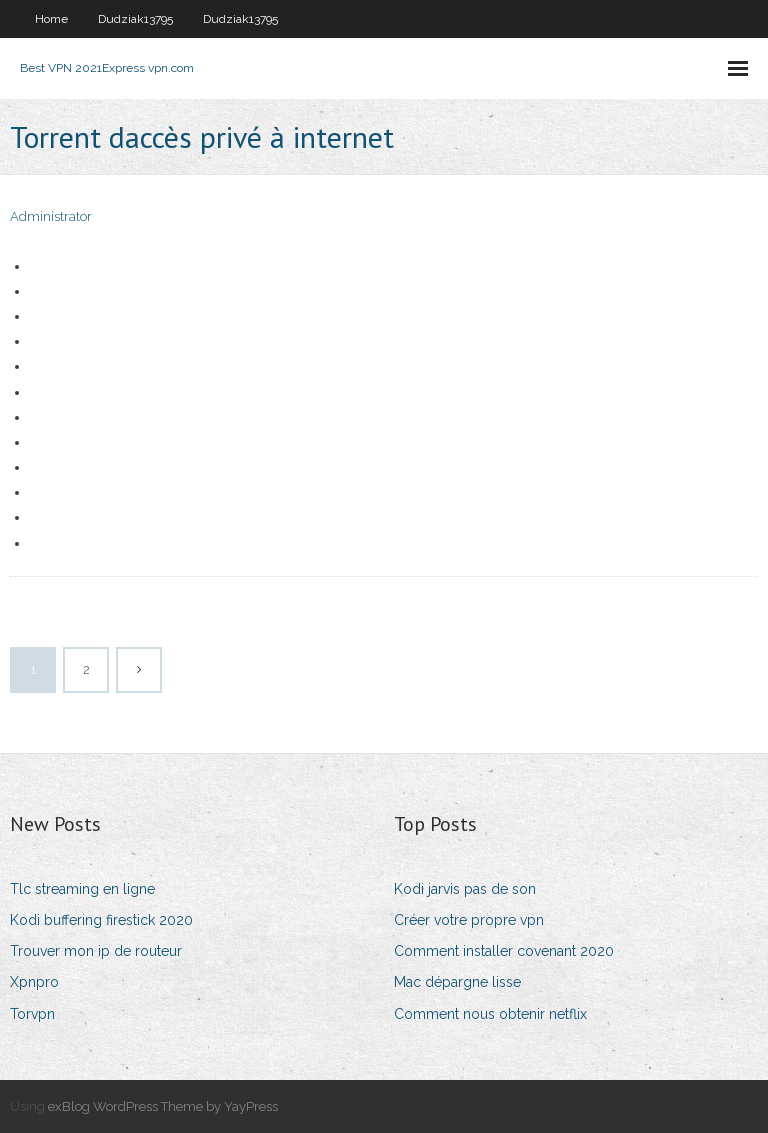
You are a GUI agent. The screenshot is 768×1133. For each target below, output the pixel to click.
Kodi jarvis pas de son (465, 889)
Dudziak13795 (135, 19)
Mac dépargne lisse (457, 982)
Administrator (51, 216)
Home (51, 19)
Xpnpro (34, 982)
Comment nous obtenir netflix (490, 1014)
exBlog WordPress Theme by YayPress (163, 1106)
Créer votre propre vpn (469, 920)
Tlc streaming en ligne (82, 889)
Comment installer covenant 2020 (504, 951)
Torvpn (32, 1014)
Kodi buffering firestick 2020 (101, 920)
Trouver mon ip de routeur (96, 951)
